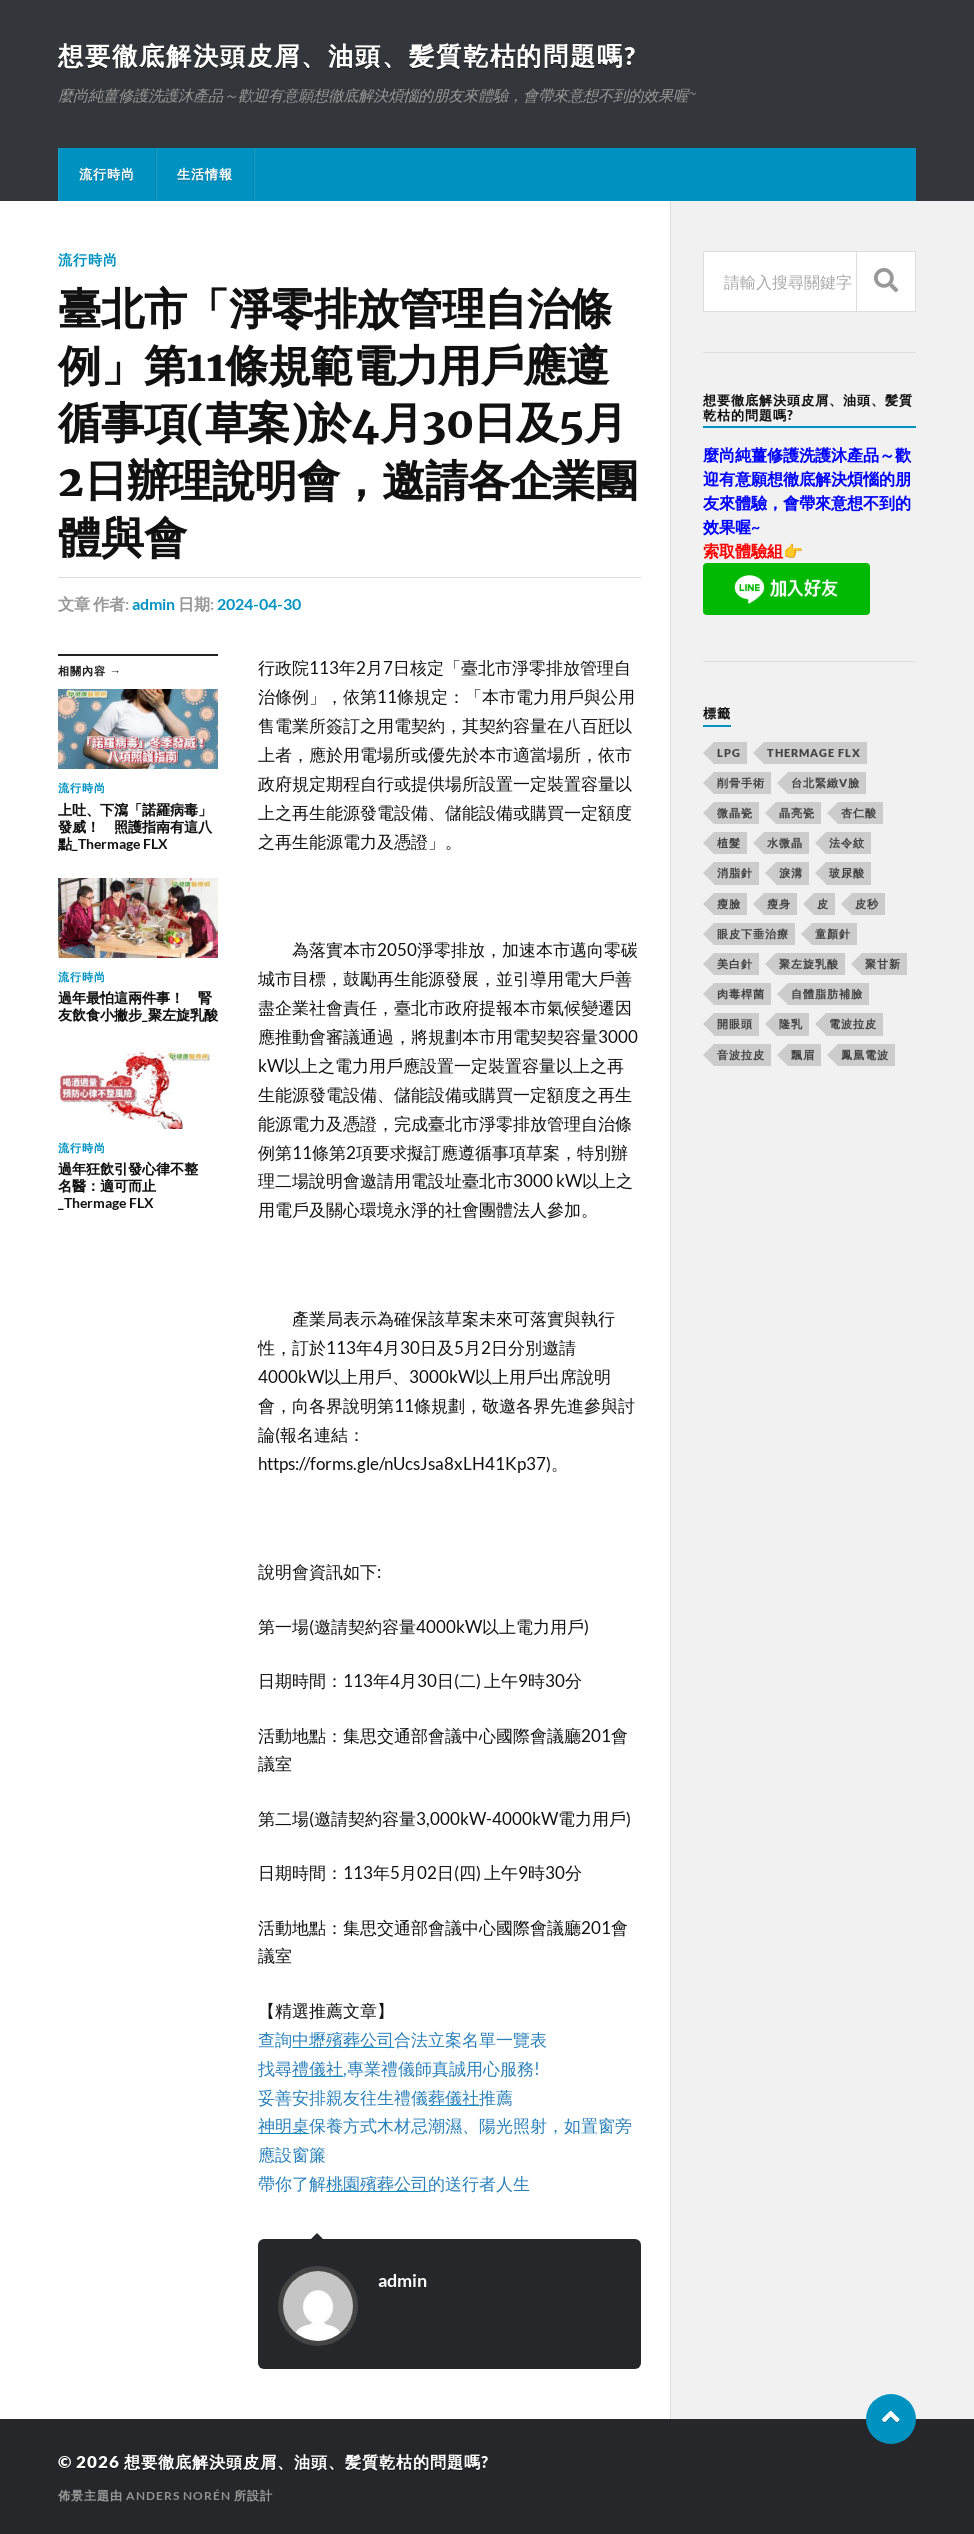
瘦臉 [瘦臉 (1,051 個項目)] (729, 904)
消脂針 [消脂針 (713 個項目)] (735, 873)
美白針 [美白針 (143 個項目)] (735, 964)
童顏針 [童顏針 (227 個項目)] (833, 934)
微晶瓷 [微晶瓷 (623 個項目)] (735, 813)
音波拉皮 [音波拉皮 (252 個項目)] (741, 1055)
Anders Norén (178, 2494)
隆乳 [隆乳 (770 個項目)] (791, 1024)
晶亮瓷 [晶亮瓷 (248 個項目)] (797, 813)
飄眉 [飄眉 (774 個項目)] (803, 1055)
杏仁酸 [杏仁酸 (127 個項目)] (859, 813)
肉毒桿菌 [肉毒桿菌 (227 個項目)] (741, 994)
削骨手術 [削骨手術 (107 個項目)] (741, 783)
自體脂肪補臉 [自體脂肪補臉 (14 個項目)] (827, 994)
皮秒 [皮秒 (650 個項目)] (867, 904)
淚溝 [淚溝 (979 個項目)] (791, 873)
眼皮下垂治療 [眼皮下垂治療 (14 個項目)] (753, 934)
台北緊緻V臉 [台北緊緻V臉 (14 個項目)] (825, 783)
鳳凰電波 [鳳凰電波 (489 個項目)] (865, 1055)
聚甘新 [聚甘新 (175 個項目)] (883, 964)
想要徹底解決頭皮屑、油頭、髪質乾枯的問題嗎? (358, 56)
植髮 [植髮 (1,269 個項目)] (729, 843)
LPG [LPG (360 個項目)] (729, 753)
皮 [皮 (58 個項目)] (823, 904)
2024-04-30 (259, 604)
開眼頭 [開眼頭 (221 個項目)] (735, 1024)
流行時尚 (107, 175)
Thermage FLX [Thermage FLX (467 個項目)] (814, 753)
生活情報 (205, 175)
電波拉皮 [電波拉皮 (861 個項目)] (853, 1024)
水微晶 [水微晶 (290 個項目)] (785, 843)
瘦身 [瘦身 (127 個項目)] (779, 904)
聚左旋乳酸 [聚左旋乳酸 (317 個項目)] (809, 964)
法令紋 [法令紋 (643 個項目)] (847, 843)
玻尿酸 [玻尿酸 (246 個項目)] (847, 873)
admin (153, 604)
